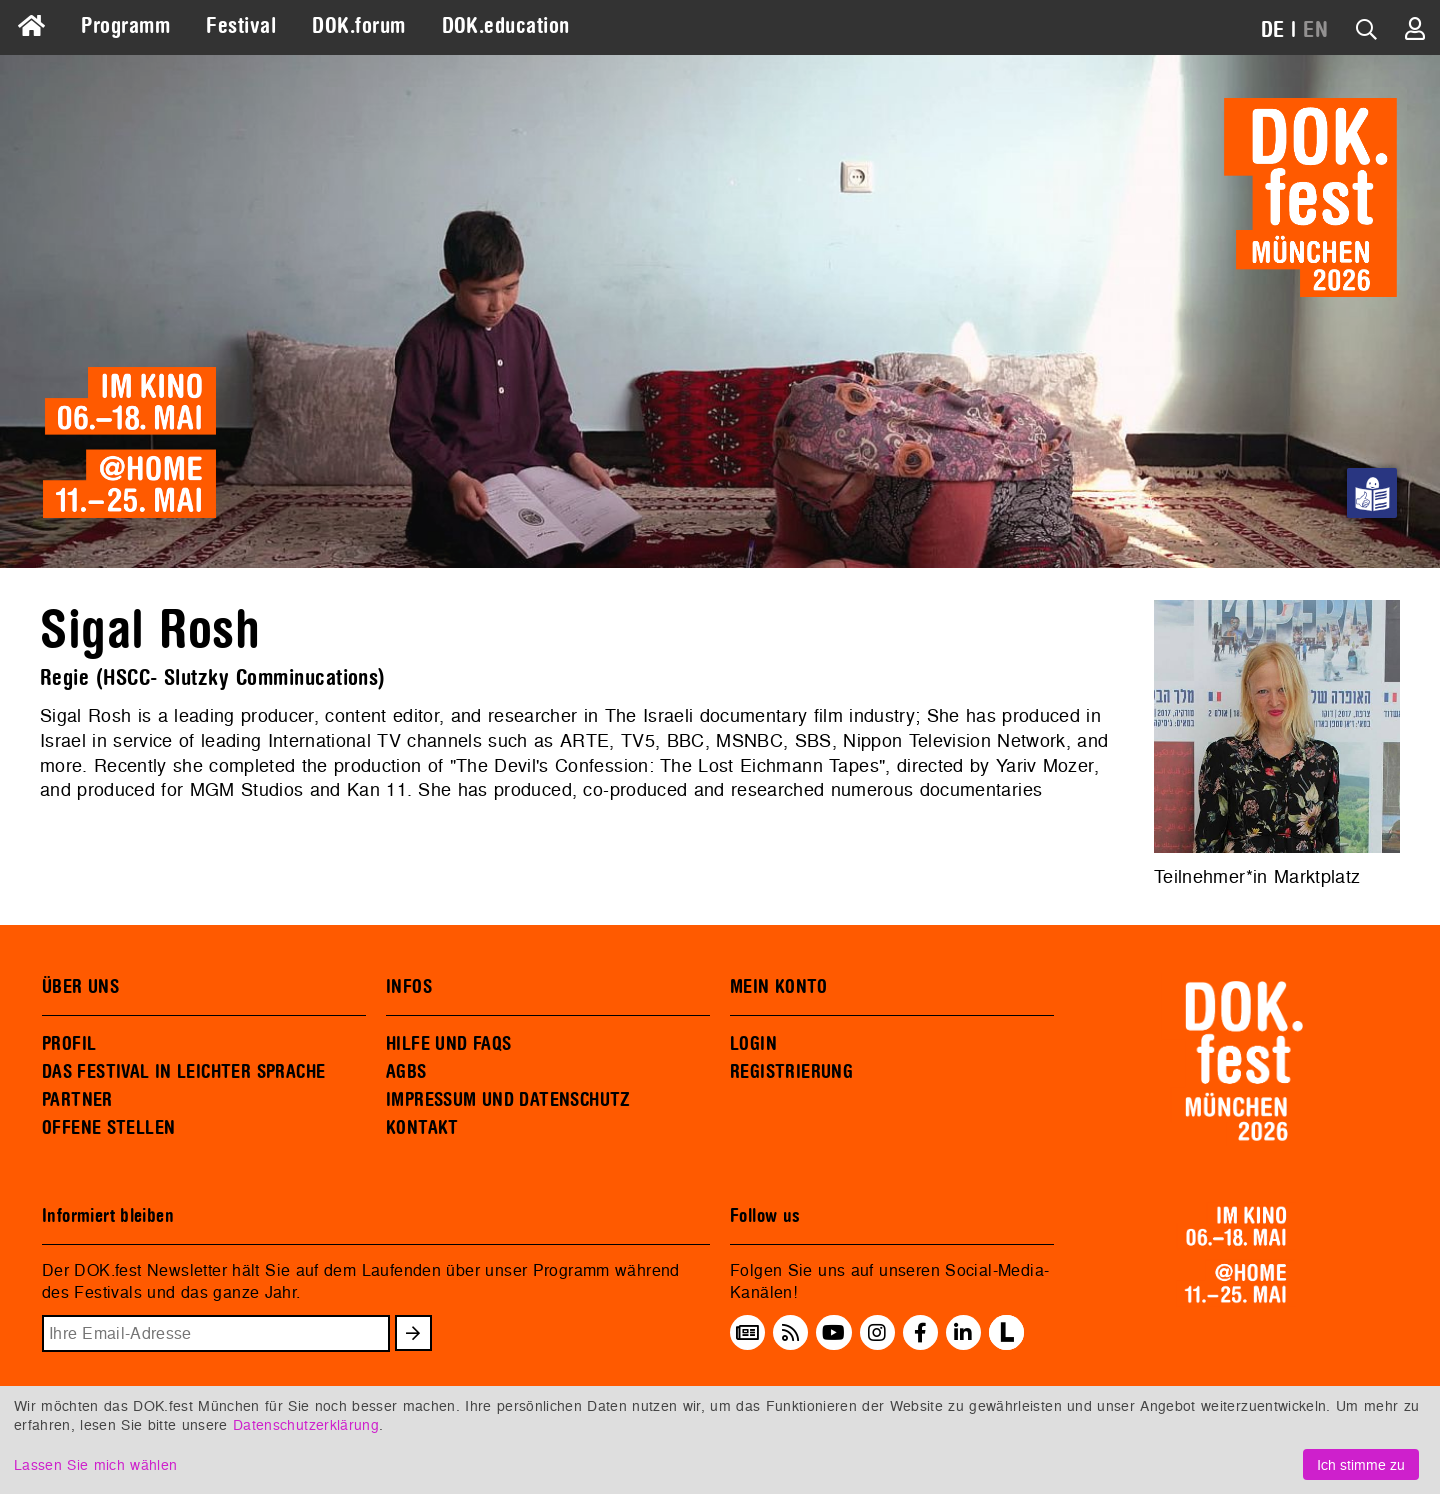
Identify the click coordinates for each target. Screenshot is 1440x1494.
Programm (125, 26)
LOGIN (753, 1044)
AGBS (406, 1072)
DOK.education (506, 26)
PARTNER (77, 1100)
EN (1315, 30)
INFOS (409, 987)
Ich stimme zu (1361, 1464)
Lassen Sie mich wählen (95, 1464)
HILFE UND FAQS (448, 1044)
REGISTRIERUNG (791, 1072)
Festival (241, 26)
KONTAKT (422, 1128)
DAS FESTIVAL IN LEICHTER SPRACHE (183, 1072)
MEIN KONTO (779, 987)
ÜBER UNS (80, 987)
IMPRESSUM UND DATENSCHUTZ (508, 1100)
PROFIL (69, 1044)
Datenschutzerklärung (306, 1424)
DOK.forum (358, 26)
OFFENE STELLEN (108, 1128)
